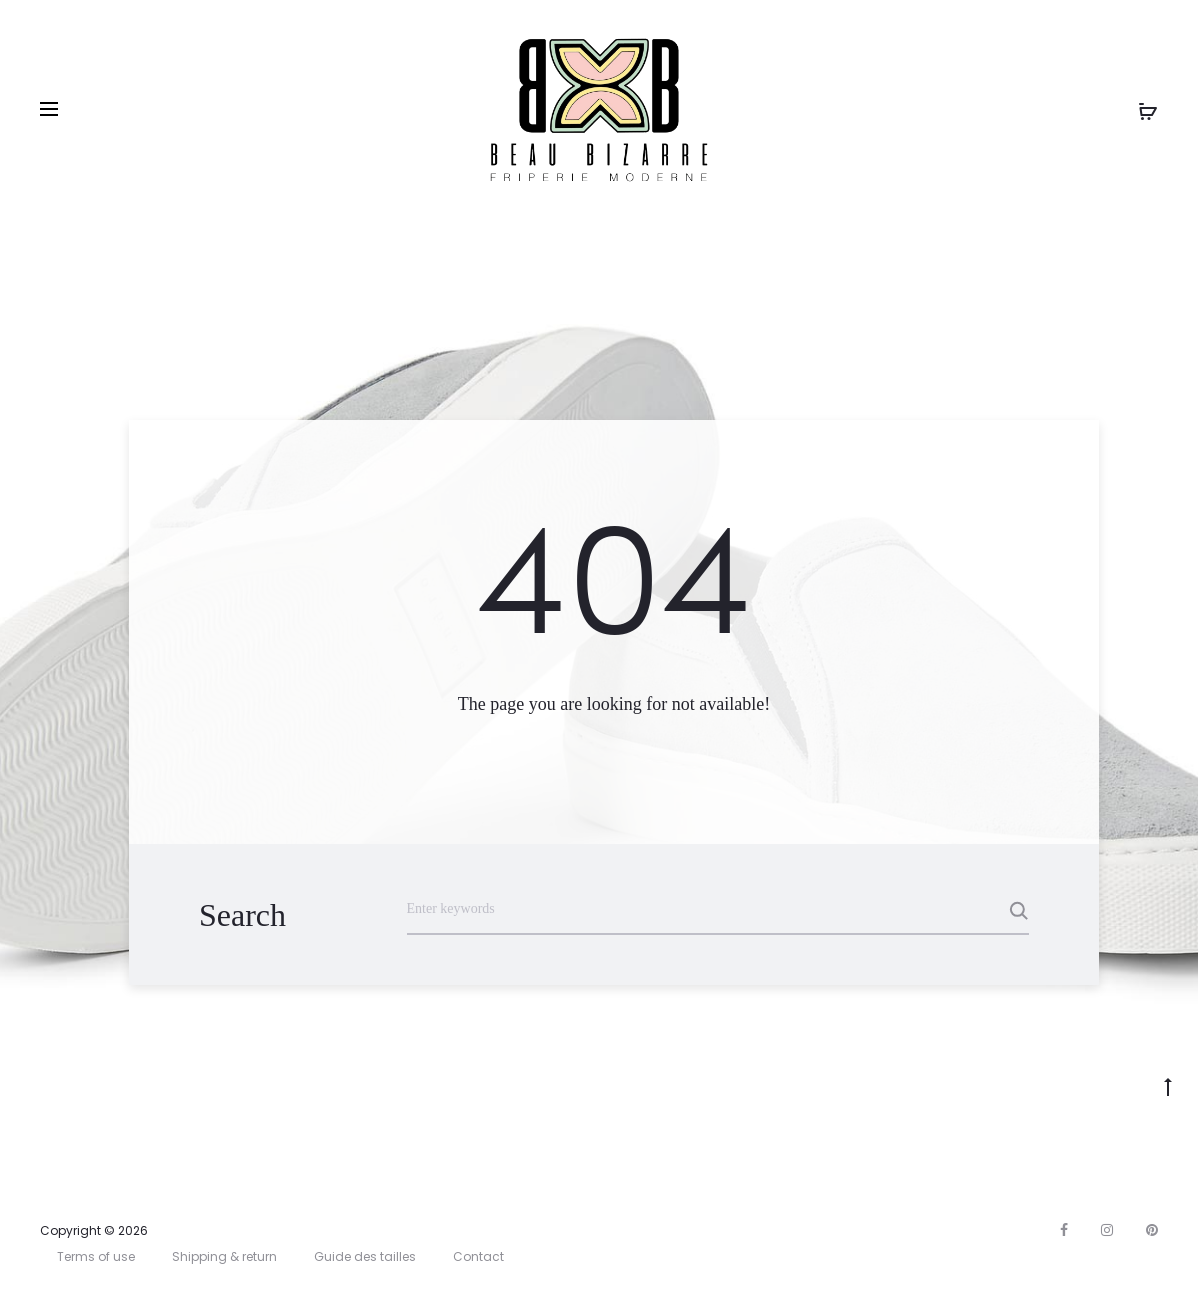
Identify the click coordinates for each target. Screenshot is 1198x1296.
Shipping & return (224, 1256)
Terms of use (96, 1256)
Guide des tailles (365, 1256)
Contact (478, 1256)
